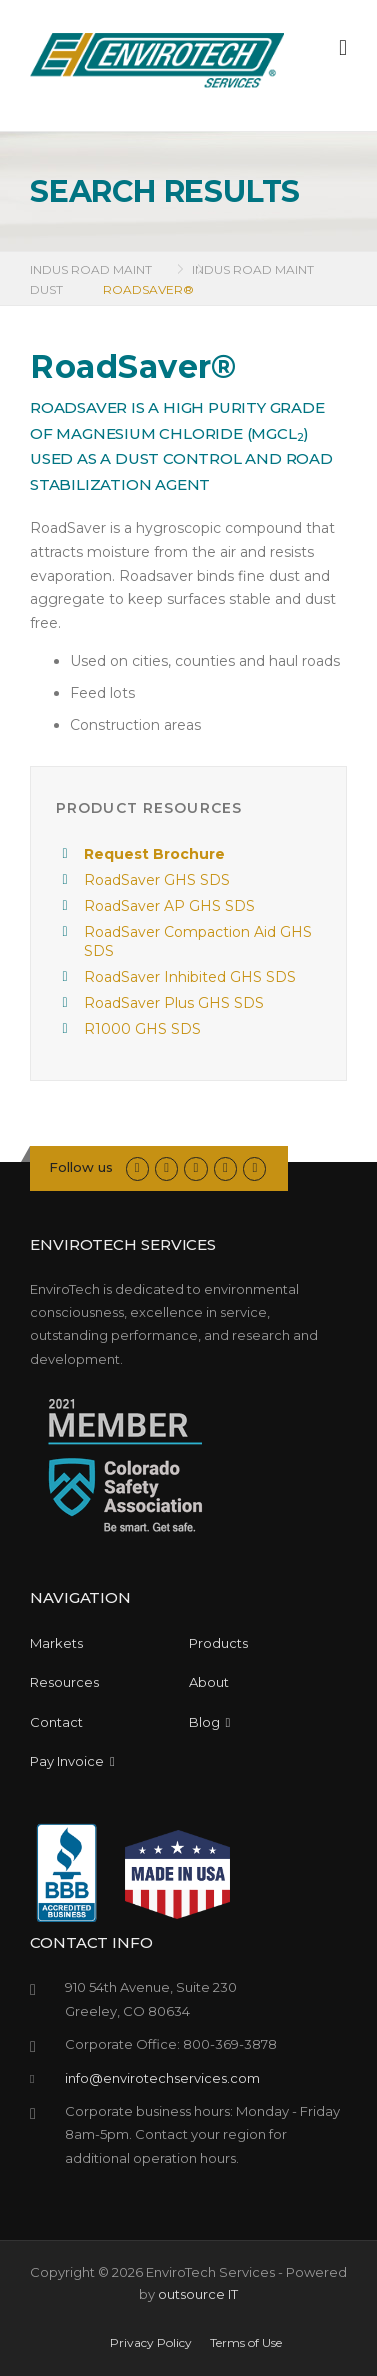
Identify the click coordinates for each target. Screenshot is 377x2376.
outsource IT (198, 2294)
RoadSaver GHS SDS (157, 880)
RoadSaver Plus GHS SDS (174, 1003)
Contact (56, 1722)
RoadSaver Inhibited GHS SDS (190, 977)
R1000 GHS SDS (142, 1029)
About (209, 1682)
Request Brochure (154, 854)
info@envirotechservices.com (162, 2078)
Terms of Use (246, 2343)
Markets (56, 1643)
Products (218, 1643)
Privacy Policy (151, 2343)
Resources (64, 1682)
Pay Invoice (72, 1761)
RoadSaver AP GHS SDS (169, 906)
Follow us (81, 1167)
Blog (210, 1722)
